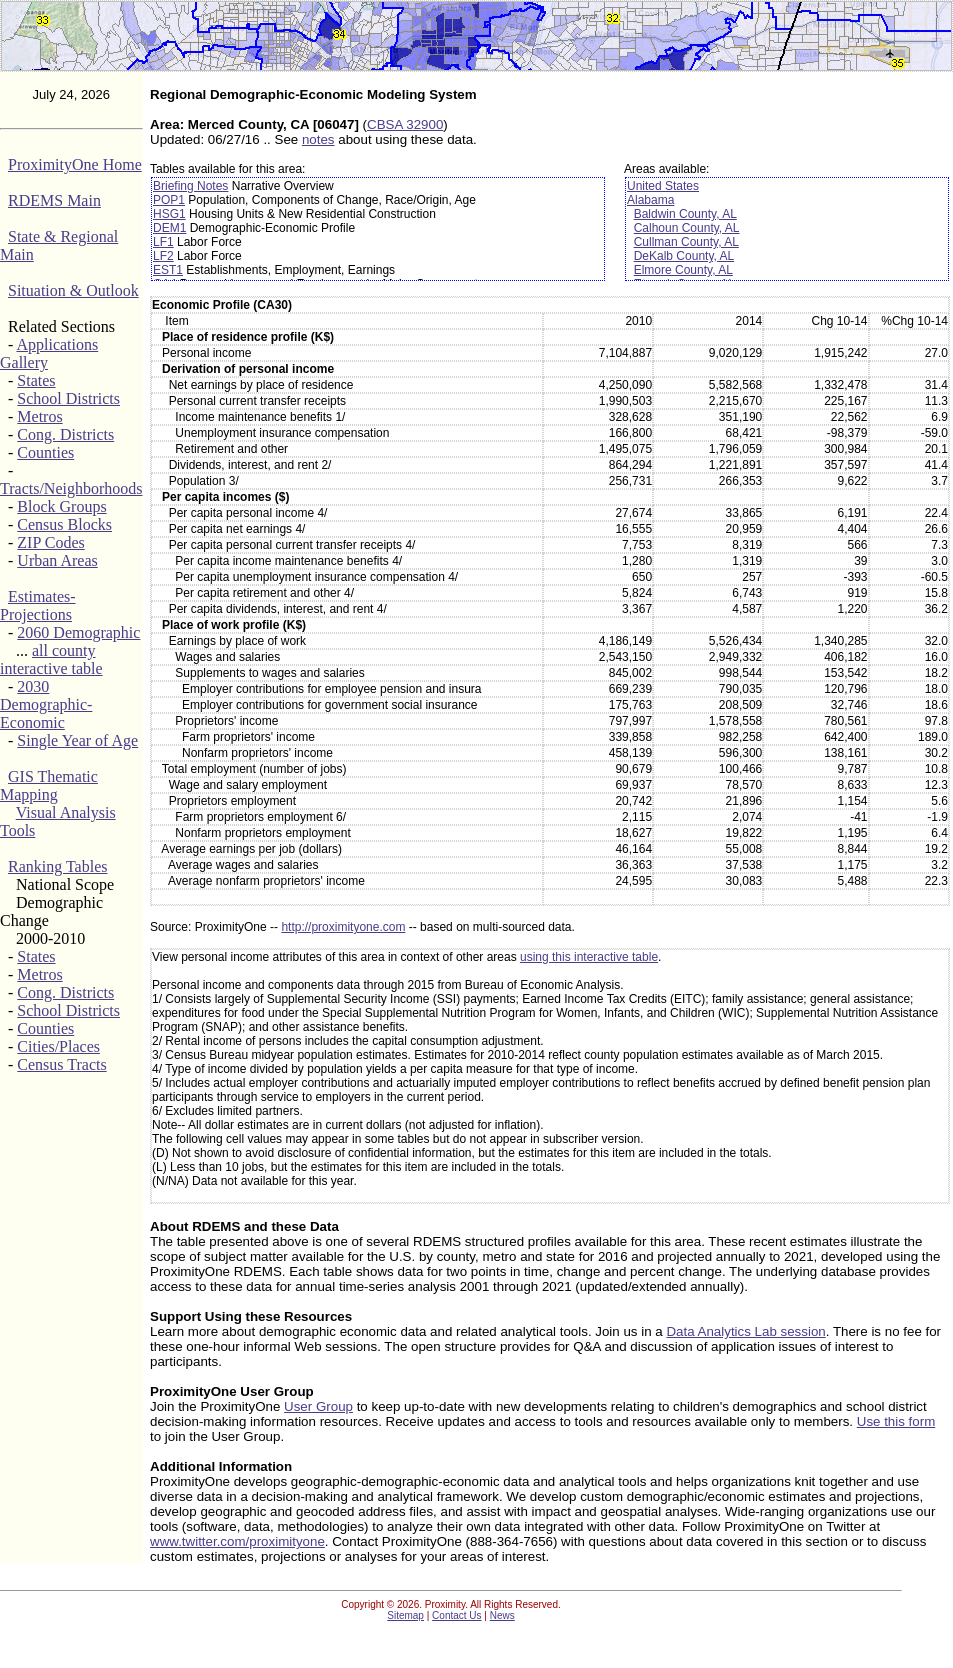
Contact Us (456, 1615)
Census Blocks (64, 524)
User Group (318, 1406)
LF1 (163, 242)
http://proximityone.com (343, 927)
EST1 (168, 270)
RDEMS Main (54, 200)
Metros (39, 416)
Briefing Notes (190, 186)
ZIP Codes (50, 542)
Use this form (896, 1421)
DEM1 (169, 228)
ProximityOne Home (75, 164)
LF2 (163, 256)
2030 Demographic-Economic (46, 704)
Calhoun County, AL (687, 228)
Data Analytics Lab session (745, 1331)
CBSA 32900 (405, 124)
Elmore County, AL (683, 270)
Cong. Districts (65, 434)
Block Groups (61, 506)
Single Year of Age (77, 740)
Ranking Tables (57, 866)
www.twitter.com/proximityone (237, 1541)
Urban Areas (57, 560)
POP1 (169, 200)
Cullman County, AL (686, 242)
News (502, 1615)
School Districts (68, 398)
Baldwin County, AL (685, 214)
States (36, 380)
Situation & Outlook (73, 290)
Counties (45, 452)
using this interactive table (589, 957)
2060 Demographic (78, 632)
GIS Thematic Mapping (49, 785)
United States (663, 186)
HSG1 (169, 214)
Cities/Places (58, 1046)
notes (318, 139)
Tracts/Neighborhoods (71, 488)
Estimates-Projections (38, 605)
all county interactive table (51, 659)
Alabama (650, 200)
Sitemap (405, 1615)
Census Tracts (61, 1064)
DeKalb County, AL (684, 256)
